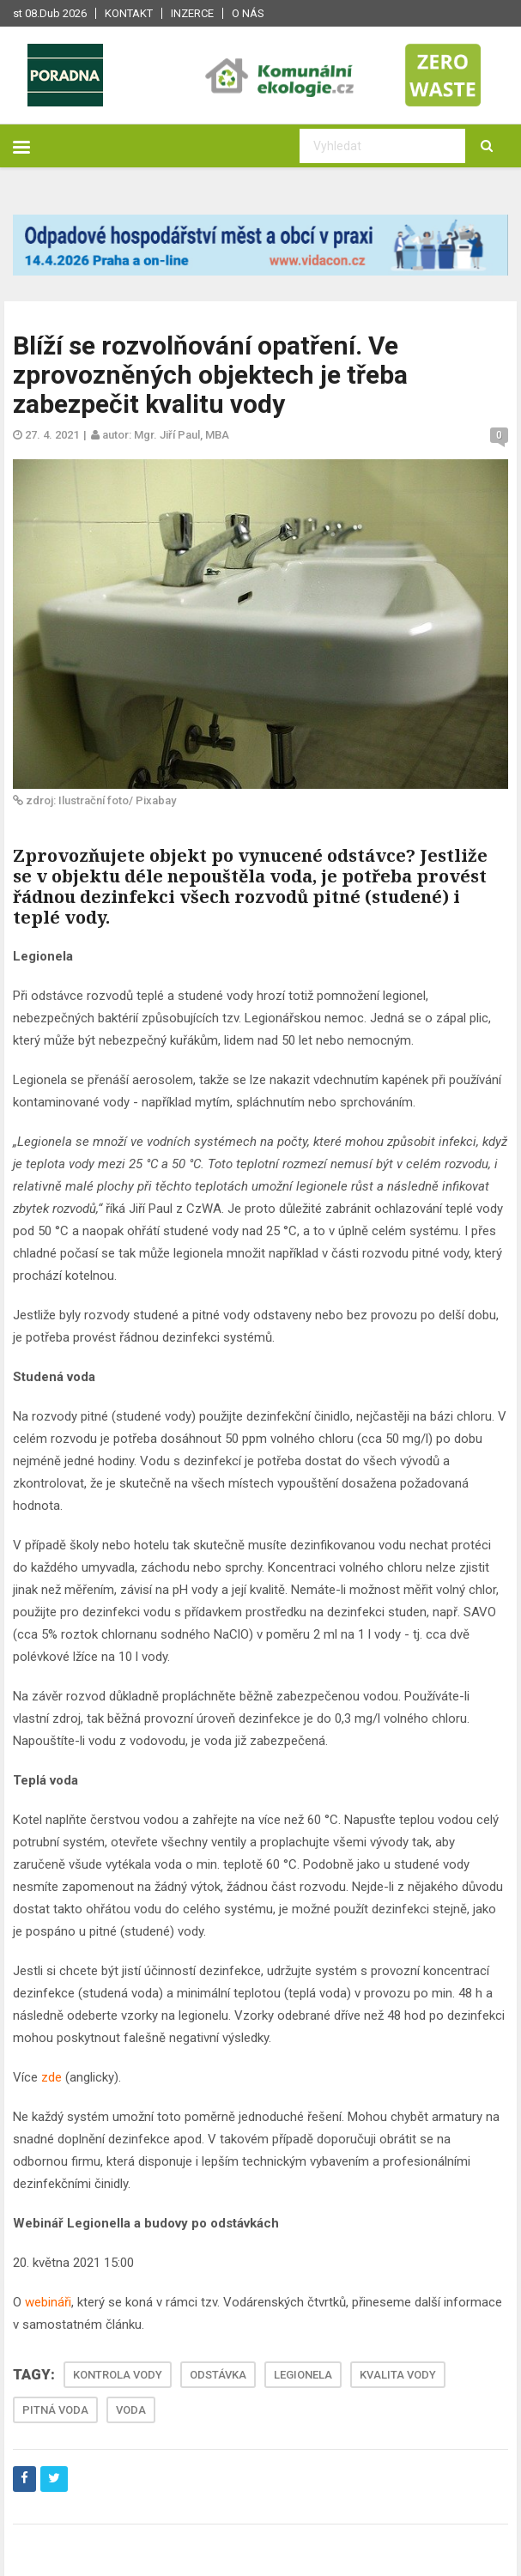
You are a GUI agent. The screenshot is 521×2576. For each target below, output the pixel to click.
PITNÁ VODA (55, 2409)
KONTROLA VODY (117, 2374)
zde (51, 2077)
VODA (131, 2409)
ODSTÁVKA (218, 2374)
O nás (248, 13)
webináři (48, 2302)
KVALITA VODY (398, 2374)
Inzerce (192, 13)
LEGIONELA (303, 2374)
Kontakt (129, 13)
